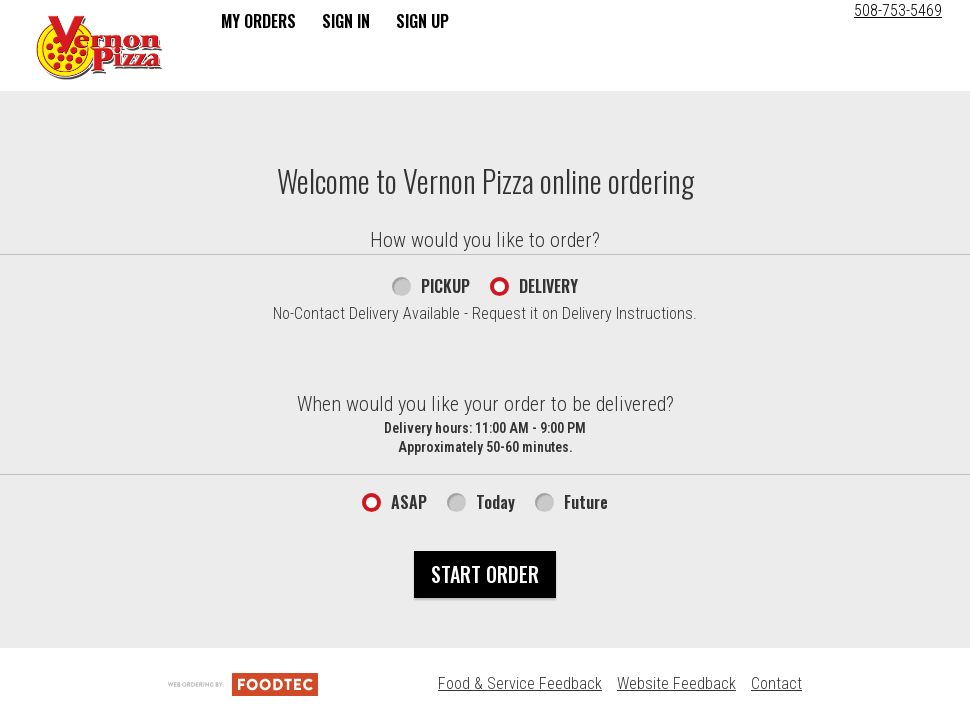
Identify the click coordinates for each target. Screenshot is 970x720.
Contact (776, 683)
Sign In (346, 21)
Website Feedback (676, 683)
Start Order (485, 574)
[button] (99, 47)
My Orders (258, 21)
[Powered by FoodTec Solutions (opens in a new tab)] (243, 683)
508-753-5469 (898, 10)
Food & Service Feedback (520, 683)
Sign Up (422, 21)
